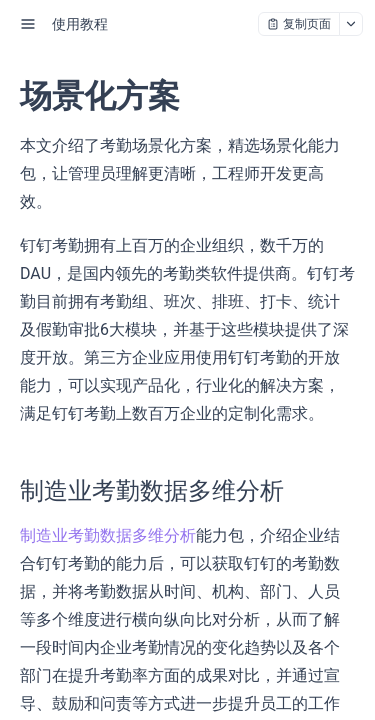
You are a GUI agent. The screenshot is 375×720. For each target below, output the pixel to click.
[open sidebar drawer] (28, 24)
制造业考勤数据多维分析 (108, 535)
